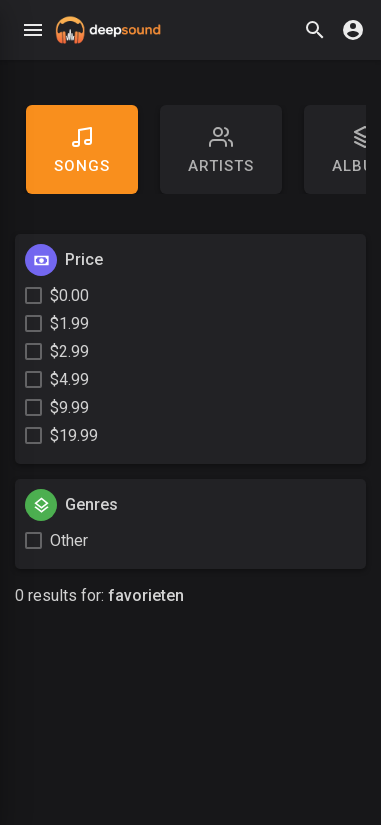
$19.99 (74, 435)
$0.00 (69, 295)
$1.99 (69, 323)
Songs (82, 150)
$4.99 (69, 379)
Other (69, 540)
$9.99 (69, 407)
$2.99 (69, 351)
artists (221, 150)
